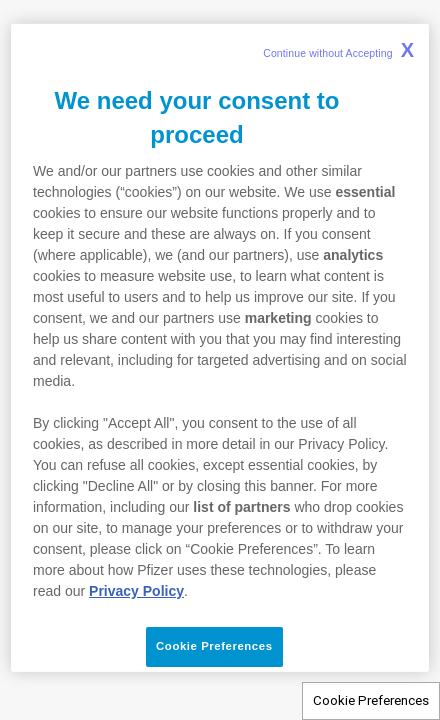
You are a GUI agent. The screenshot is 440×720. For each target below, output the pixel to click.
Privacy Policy (136, 591)
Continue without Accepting (338, 50)
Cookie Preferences (371, 700)
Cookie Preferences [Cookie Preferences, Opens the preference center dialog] (214, 646)
